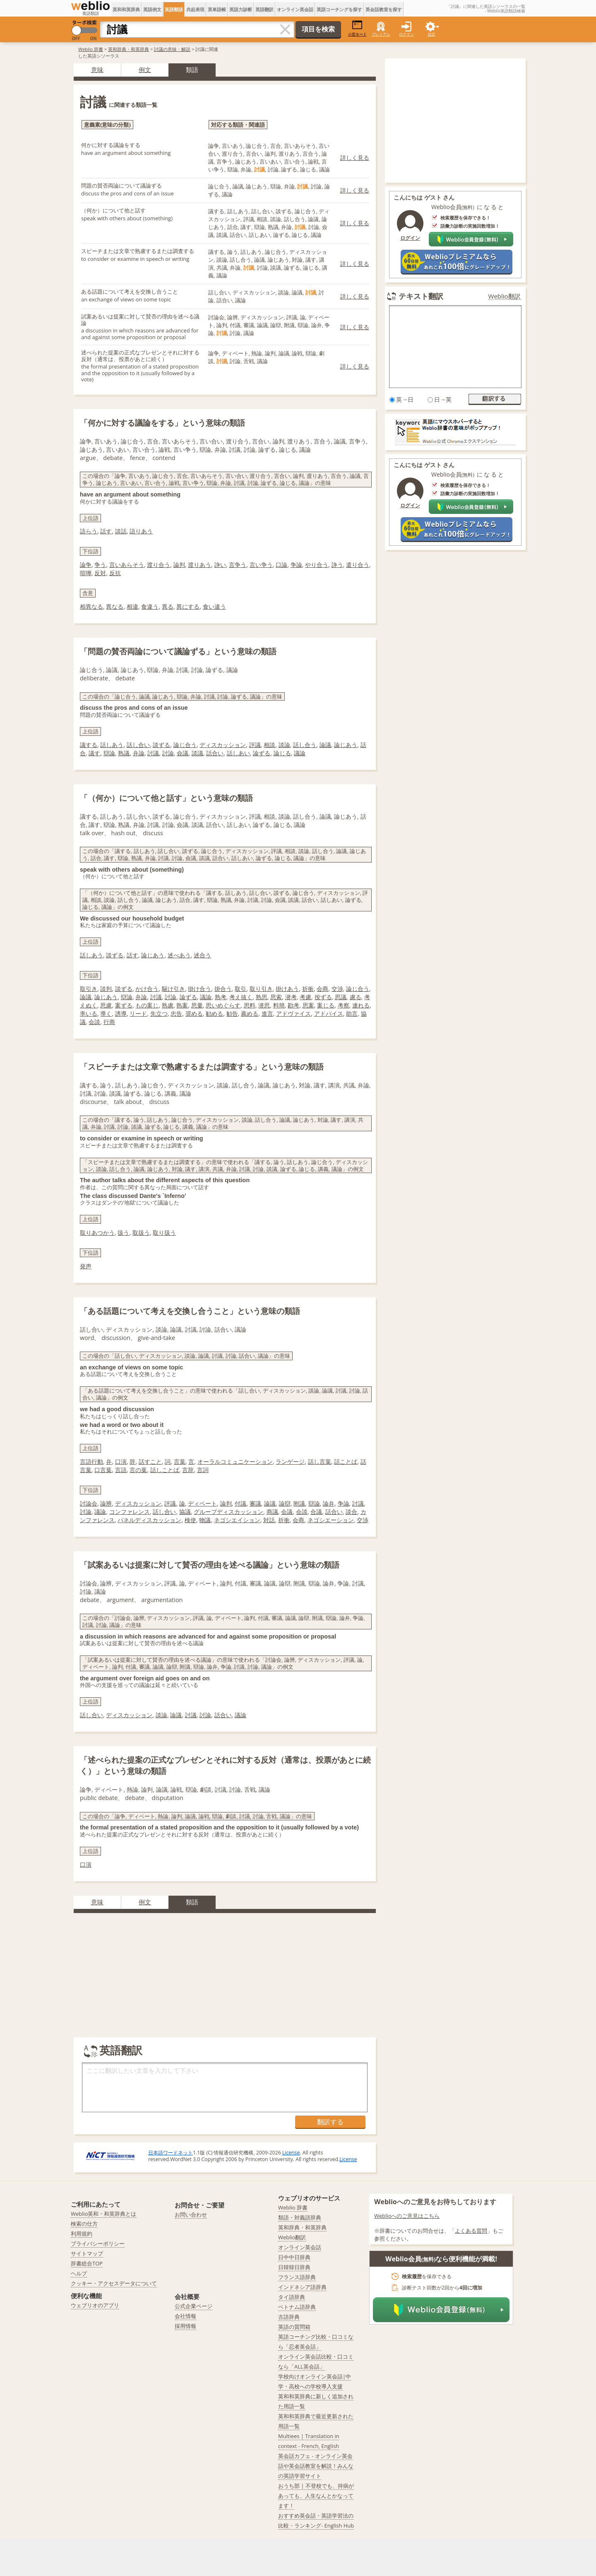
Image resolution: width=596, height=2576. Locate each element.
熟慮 (167, 1005)
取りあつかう (97, 1232)
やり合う (316, 565)
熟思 (261, 997)
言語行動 (91, 1461)
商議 (272, 1512)
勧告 (232, 1013)
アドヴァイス (293, 1013)
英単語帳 (217, 9)
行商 (109, 1022)
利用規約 (81, 2233)
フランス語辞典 (297, 2277)
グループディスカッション (228, 1512)
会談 (94, 1022)
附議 (299, 1503)
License (291, 2152)
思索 (276, 997)
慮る (355, 997)
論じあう (345, 745)
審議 (255, 1503)
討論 (168, 753)
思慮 (106, 1005)
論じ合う (185, 745)
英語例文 (152, 9)
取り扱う (164, 1232)
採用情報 (185, 2326)
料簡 (279, 1005)
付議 (240, 1503)
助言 (352, 1013)
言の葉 (138, 1470)
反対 (100, 573)
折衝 (308, 989)
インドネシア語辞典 (302, 2287)
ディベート (202, 1503)
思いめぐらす (223, 1005)
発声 (85, 1266)
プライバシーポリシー (98, 2243)
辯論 (109, 753)
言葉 (179, 1461)
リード (138, 1013)
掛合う (223, 989)
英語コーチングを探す (339, 9)
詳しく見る (354, 157)
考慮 (305, 997)
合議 (316, 1512)
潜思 (264, 1005)
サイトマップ (87, 2253)
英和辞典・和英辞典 (128, 49)
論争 (85, 565)
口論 (281, 565)
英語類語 (174, 9)
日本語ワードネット (170, 2152)
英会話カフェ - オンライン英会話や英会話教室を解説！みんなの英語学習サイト (315, 2466)
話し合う (304, 745)
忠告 (176, 1013)
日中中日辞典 (294, 2257)
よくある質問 (471, 2230)
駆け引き (173, 989)
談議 (197, 753)
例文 (145, 69)
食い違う (214, 606)
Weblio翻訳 (504, 296)
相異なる (91, 606)
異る (167, 606)
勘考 (293, 1005)
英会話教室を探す (383, 9)
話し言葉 (319, 1461)
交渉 (337, 989)
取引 (240, 989)
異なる (114, 606)
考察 (343, 1005)
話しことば (164, 1470)
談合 (351, 1512)
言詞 (203, 1470)
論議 (325, 745)
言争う (237, 565)
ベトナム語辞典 (297, 2307)
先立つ (159, 1013)
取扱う (141, 1232)
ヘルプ (79, 2273)
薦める (249, 1013)
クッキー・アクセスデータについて (114, 2283)
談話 (121, 531)
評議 (255, 745)
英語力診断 (240, 9)
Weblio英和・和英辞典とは (104, 2213)
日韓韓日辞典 (294, 2267)
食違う (150, 606)
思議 (340, 997)
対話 (269, 1520)
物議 (205, 1520)
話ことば (345, 1461)
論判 (179, 565)
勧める (214, 1013)
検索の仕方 (84, 2223)
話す (106, 531)
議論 (299, 753)
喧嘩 (85, 573)
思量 (197, 1005)
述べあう (179, 955)
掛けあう (287, 989)
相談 (269, 745)
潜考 (291, 997)
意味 (97, 69)
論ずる (261, 753)
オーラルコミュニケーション (235, 1461)
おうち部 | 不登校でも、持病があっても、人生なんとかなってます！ (316, 2495)
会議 (287, 1512)
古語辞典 (289, 2317)
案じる (325, 1005)
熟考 (220, 997)
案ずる (123, 1005)
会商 (322, 989)
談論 (284, 745)
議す (94, 753)
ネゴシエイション (237, 1520)
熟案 (182, 1005)
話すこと (150, 1461)
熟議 (124, 753)
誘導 (121, 1013)
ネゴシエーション (331, 1520)
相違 (132, 606)
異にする (187, 606)
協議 (185, 1512)
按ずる (323, 997)
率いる (88, 1013)
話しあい (238, 753)
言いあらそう (126, 565)
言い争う (261, 565)
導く (106, 1013)
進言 (267, 1013)
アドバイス (328, 1013)
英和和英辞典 (126, 9)
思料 (249, 1005)
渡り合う (158, 565)
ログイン (406, 34)
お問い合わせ (191, 2214)
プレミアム (381, 34)
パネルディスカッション (149, 1520)
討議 (153, 753)
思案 (308, 1005)
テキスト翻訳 (421, 296)
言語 (121, 1470)
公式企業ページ (193, 2306)
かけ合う (147, 989)
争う (100, 565)
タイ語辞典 (291, 2297)
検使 (190, 1520)
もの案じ (147, 1005)
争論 (296, 565)
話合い (214, 753)
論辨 (106, 1503)
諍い (220, 565)
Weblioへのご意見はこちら (407, 2215)
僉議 (182, 753)
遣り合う (357, 565)
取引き (88, 989)
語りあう (141, 531)
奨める (194, 1013)
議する (88, 745)
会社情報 (185, 2316)
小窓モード (357, 28)
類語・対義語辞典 (299, 2217)
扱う (123, 1232)
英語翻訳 (264, 9)
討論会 (88, 1503)
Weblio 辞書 (90, 49)
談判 (106, 989)
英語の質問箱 (294, 2326)
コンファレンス (129, 1512)
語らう (88, 531)
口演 (121, 1461)
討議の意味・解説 (172, 49)
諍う (337, 565)
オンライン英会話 (295, 9)
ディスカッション (222, 745)
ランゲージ (290, 1461)
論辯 (285, 1503)
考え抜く (240, 997)
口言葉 (103, 1470)
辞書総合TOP (87, 2263)
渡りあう (199, 565)
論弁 (328, 1503)
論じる (282, 753)
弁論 (138, 753)
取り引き (261, 989)
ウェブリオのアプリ (95, 2305)
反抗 (115, 573)
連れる (361, 1005)
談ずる (161, 745)
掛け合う (199, 989)
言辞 (188, 1470)
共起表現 (195, 9)
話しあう (111, 745)
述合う (202, 955)
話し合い (138, 745)
